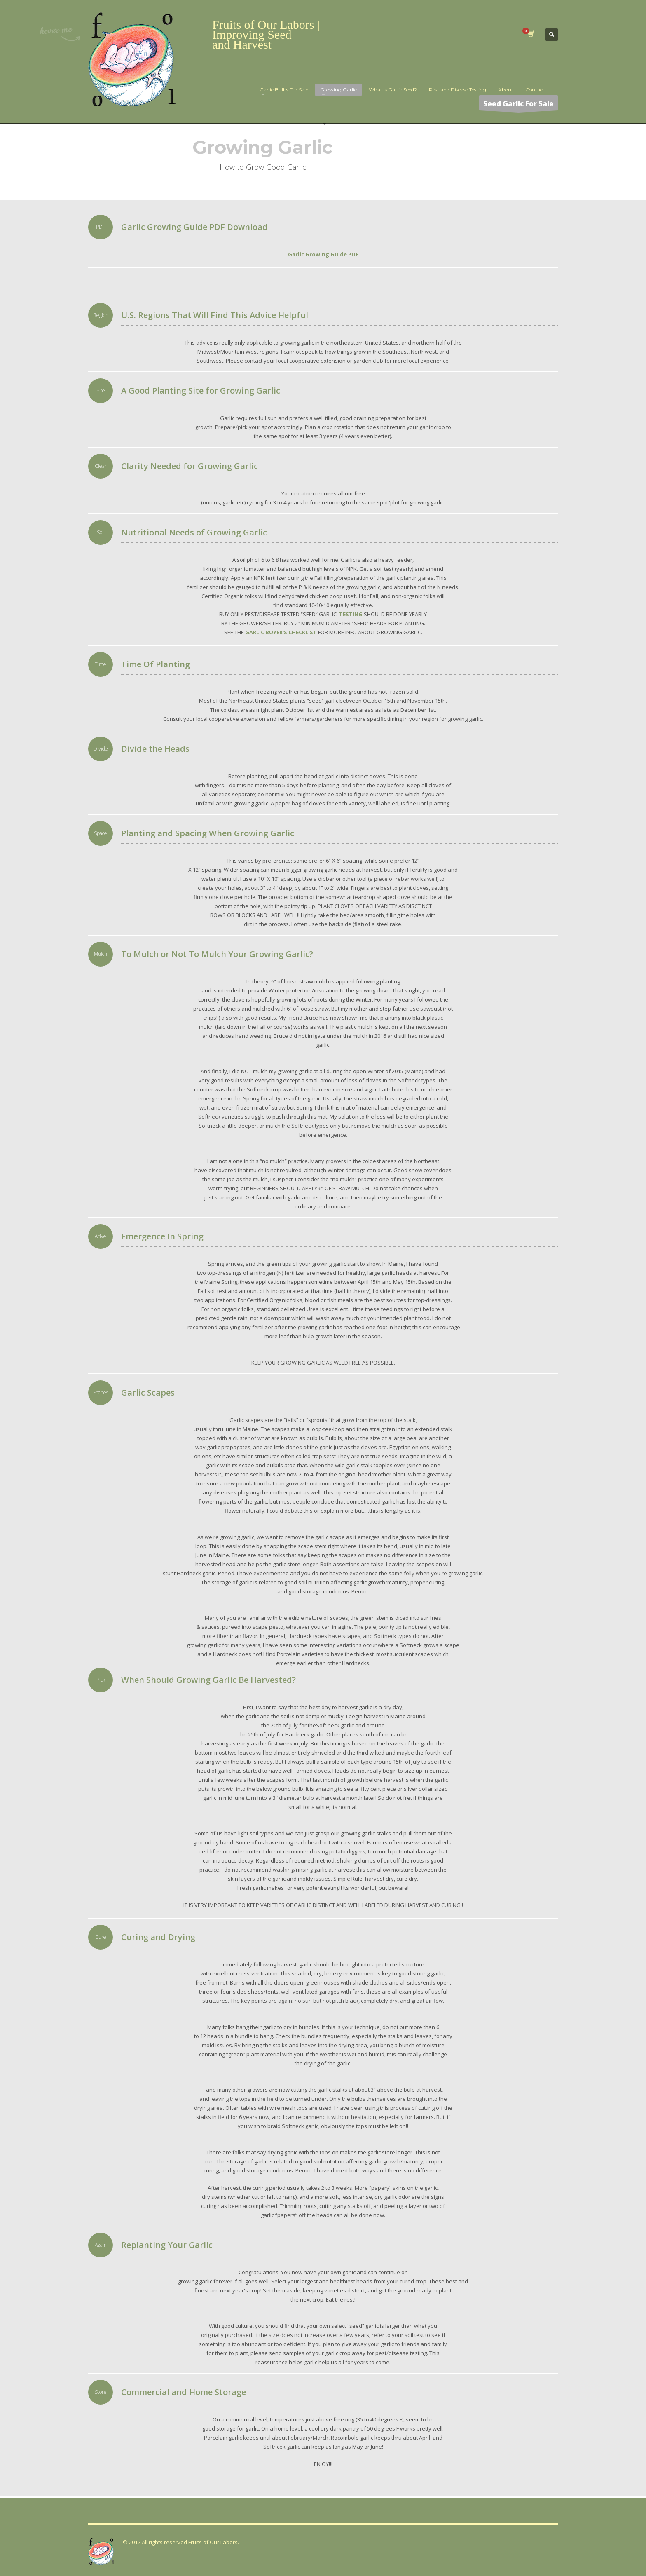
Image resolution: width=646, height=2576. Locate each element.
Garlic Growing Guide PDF (323, 254)
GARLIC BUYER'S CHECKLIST (281, 632)
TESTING (351, 614)
